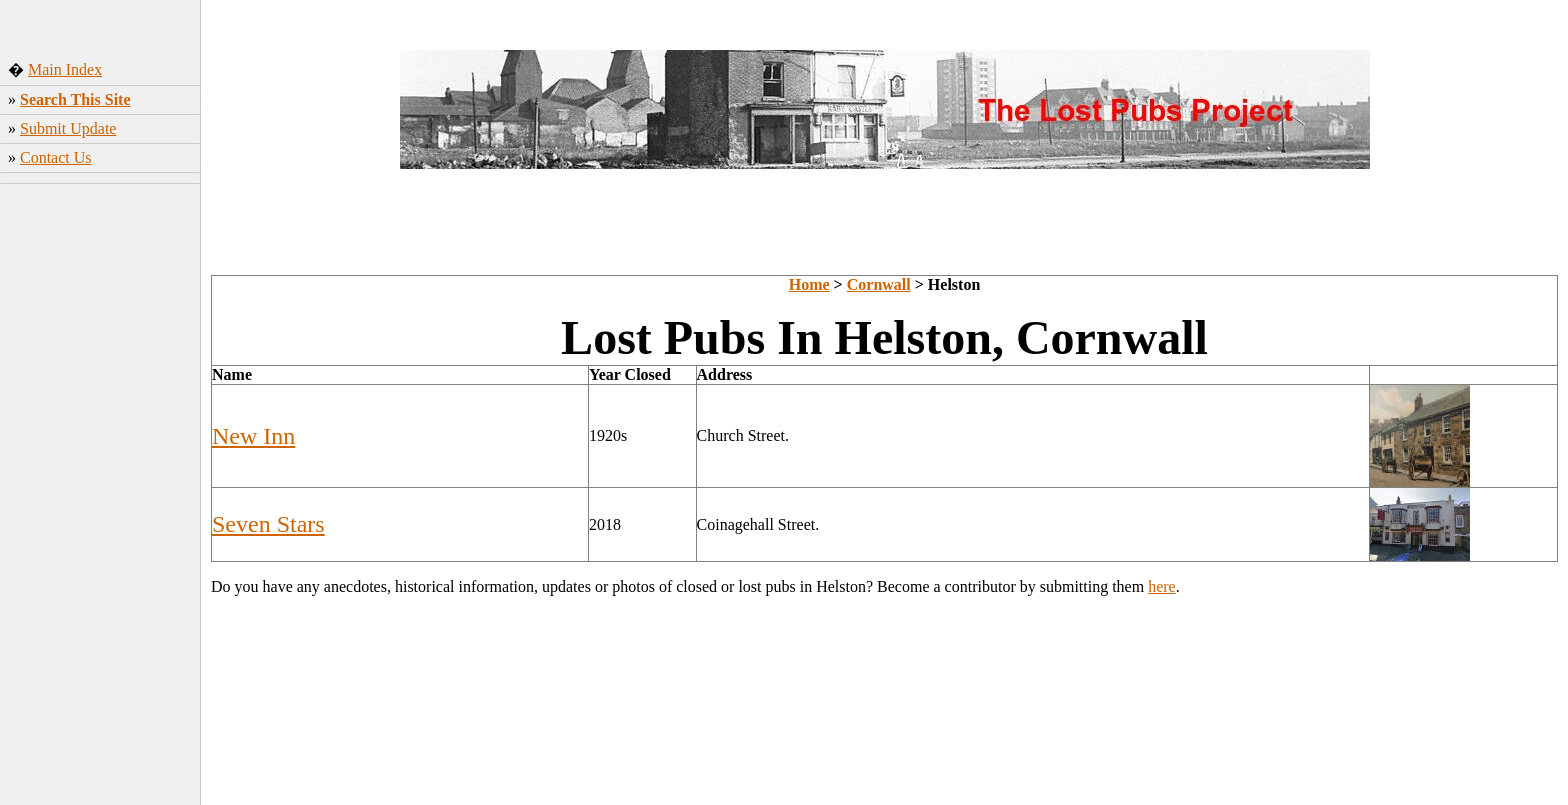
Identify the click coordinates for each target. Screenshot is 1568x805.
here (1162, 586)
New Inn (253, 436)
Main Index (65, 69)
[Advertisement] (100, 489)
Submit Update (68, 128)
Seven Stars (268, 524)
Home (809, 284)
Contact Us (56, 157)
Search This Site (75, 99)
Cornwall (879, 284)
